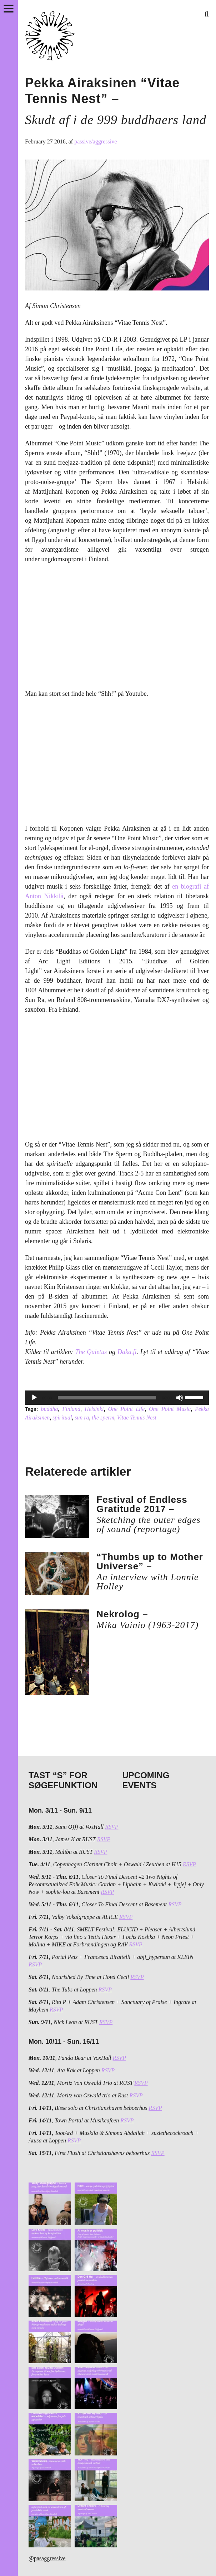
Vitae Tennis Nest (136, 1417)
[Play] (34, 1397)
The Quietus (91, 1351)
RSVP (111, 1827)
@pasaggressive (47, 2558)
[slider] (107, 1397)
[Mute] (179, 1397)
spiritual (62, 1417)
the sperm (103, 1417)
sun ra (82, 1417)
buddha (49, 1409)
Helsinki (94, 1409)
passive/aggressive (95, 141)
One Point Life (126, 1409)
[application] (117, 1397)
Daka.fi (127, 1351)
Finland (71, 1409)
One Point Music (170, 1409)
